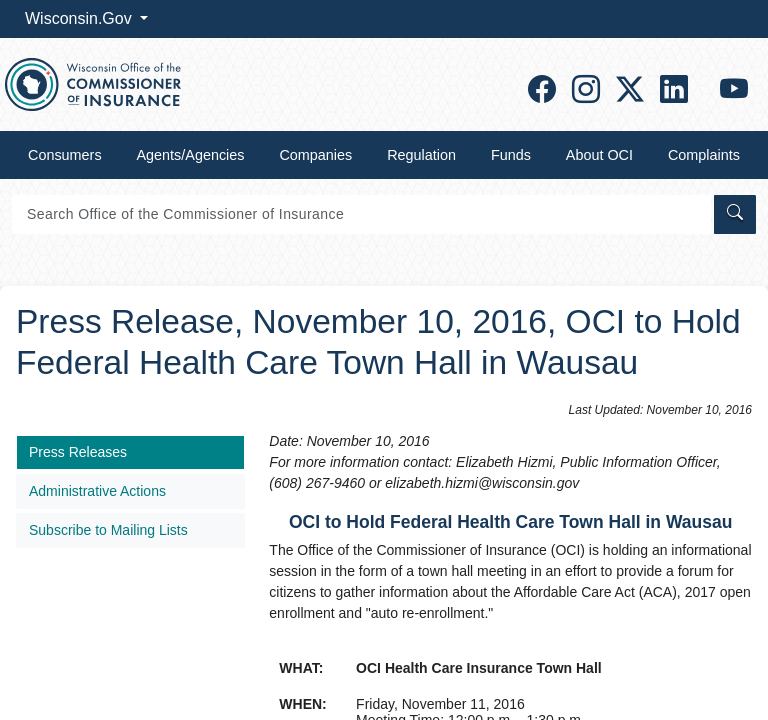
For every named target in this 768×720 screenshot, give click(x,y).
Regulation (421, 155)
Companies (315, 155)
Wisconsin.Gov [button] (80, 18)
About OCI (599, 155)
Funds (511, 155)
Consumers (65, 155)
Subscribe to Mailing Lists (108, 530)
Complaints (704, 155)
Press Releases (78, 452)
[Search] (361, 214)
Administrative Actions (97, 491)
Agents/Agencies (191, 155)
